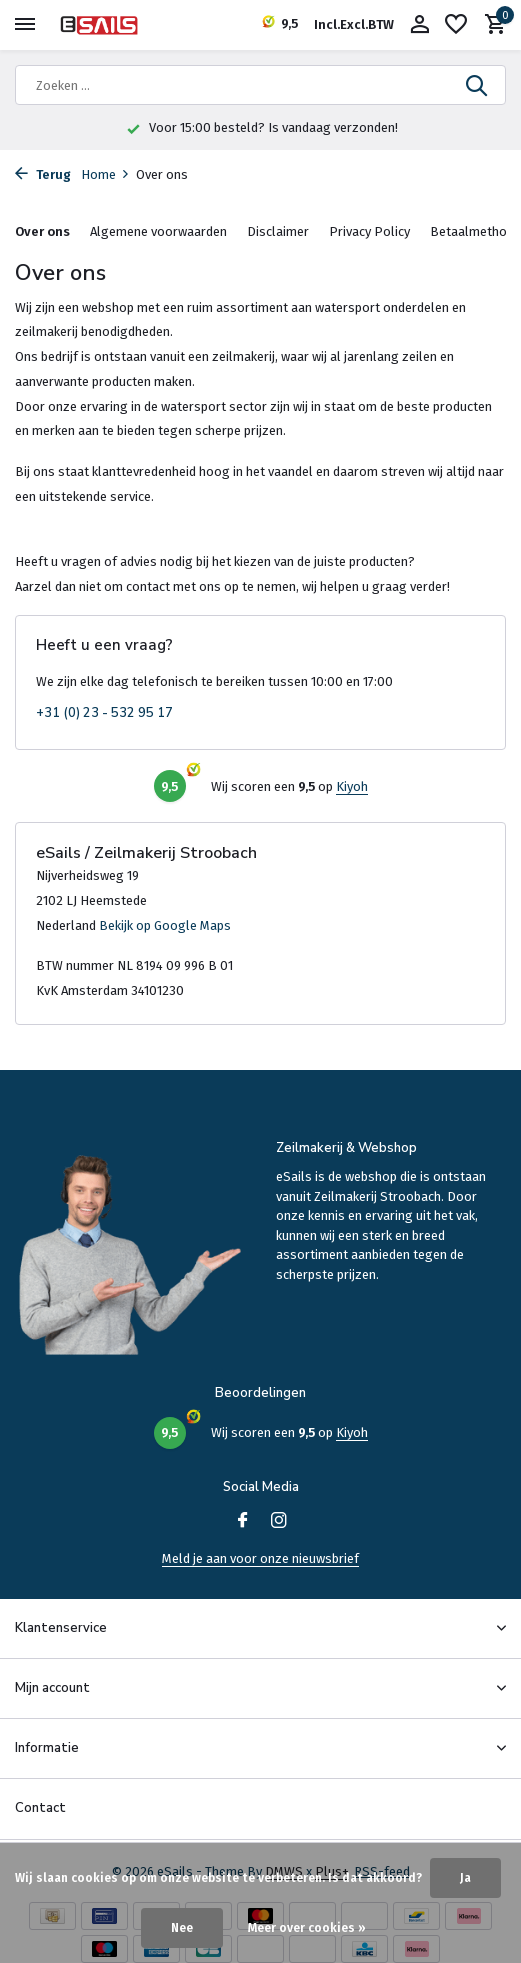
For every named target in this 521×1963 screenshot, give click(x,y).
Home (105, 174)
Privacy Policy (369, 231)
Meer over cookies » (307, 1928)
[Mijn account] (419, 25)
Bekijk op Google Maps (165, 925)
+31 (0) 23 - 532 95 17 (104, 713)
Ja (465, 1878)
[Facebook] (243, 1522)
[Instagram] (279, 1522)
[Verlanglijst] (456, 25)
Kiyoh (352, 786)
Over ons (42, 231)
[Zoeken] (260, 85)
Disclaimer (278, 231)
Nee (182, 1928)
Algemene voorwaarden (158, 231)
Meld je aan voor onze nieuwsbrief (260, 1558)
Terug (43, 174)
